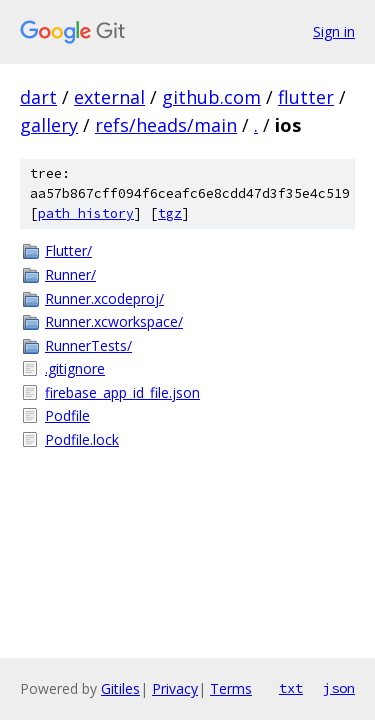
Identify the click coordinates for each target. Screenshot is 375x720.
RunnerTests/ (88, 345)
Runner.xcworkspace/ (114, 321)
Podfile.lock (82, 439)
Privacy (175, 688)
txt (291, 688)
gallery (49, 125)
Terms (231, 688)
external (109, 97)
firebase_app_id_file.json (122, 392)
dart (38, 97)
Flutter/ (68, 250)
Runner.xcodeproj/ (104, 298)
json (339, 688)
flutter (306, 97)
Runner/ (70, 274)
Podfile (67, 415)
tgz (170, 213)
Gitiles (120, 688)
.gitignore (75, 368)
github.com (211, 97)
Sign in (334, 31)
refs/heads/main (166, 125)
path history (86, 213)
